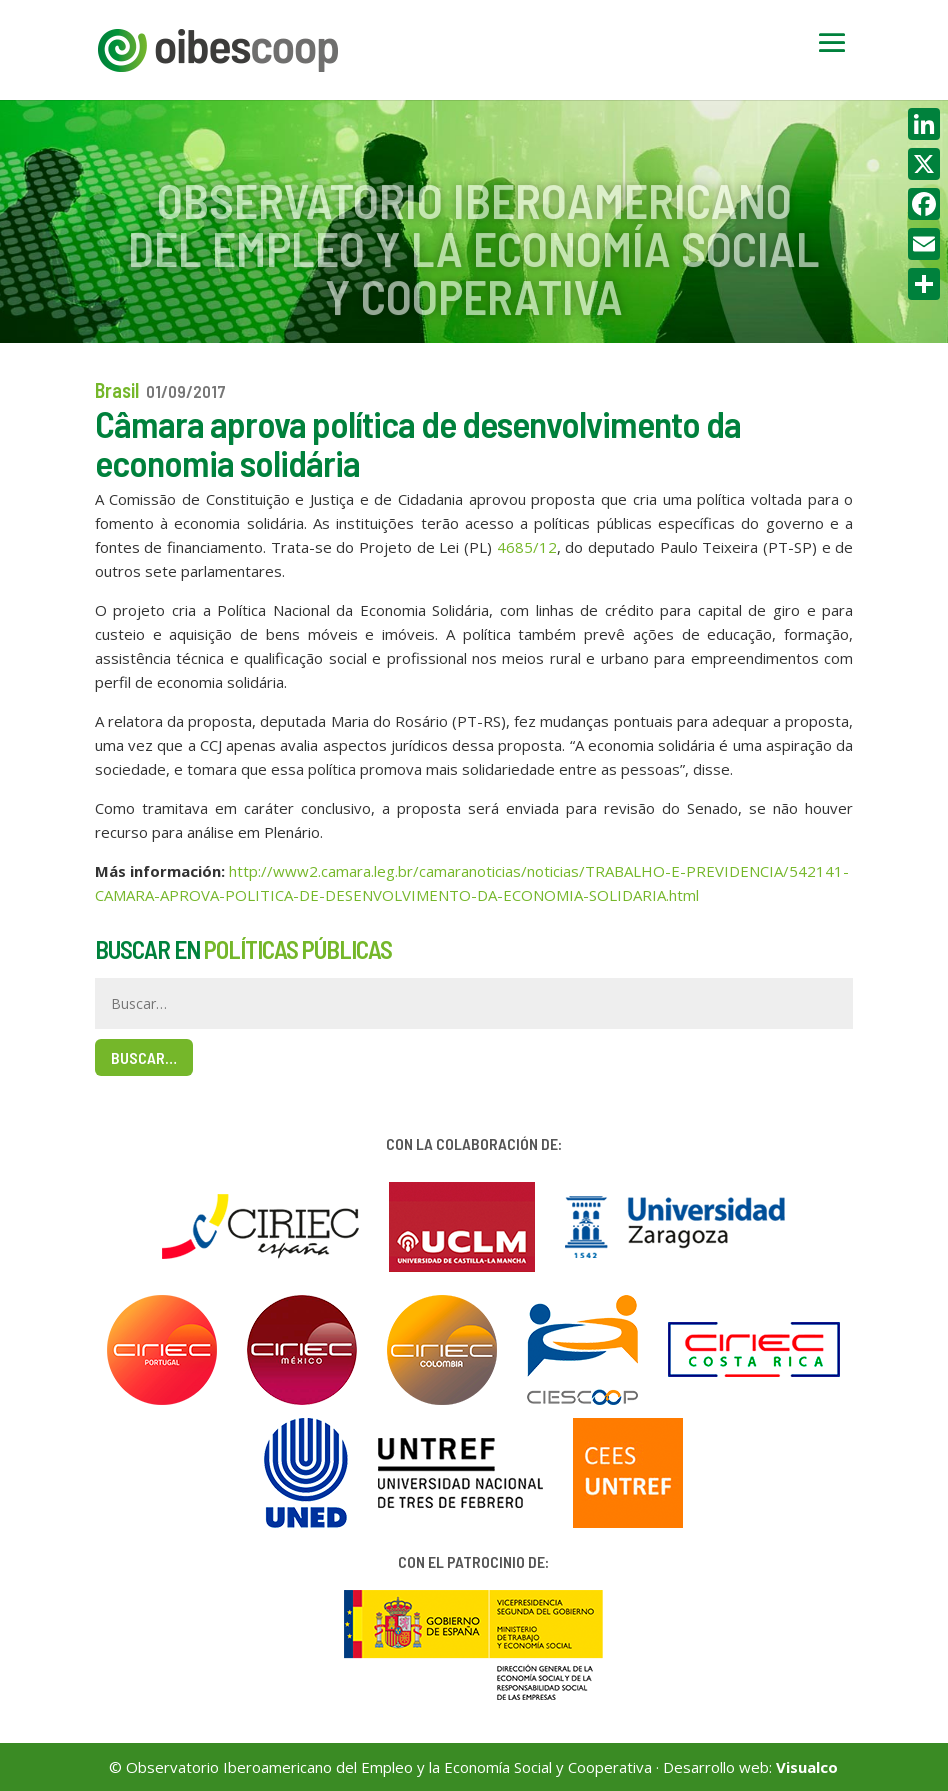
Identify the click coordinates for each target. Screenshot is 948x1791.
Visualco (807, 1767)
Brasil (117, 390)
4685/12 (527, 547)
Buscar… (144, 1057)
